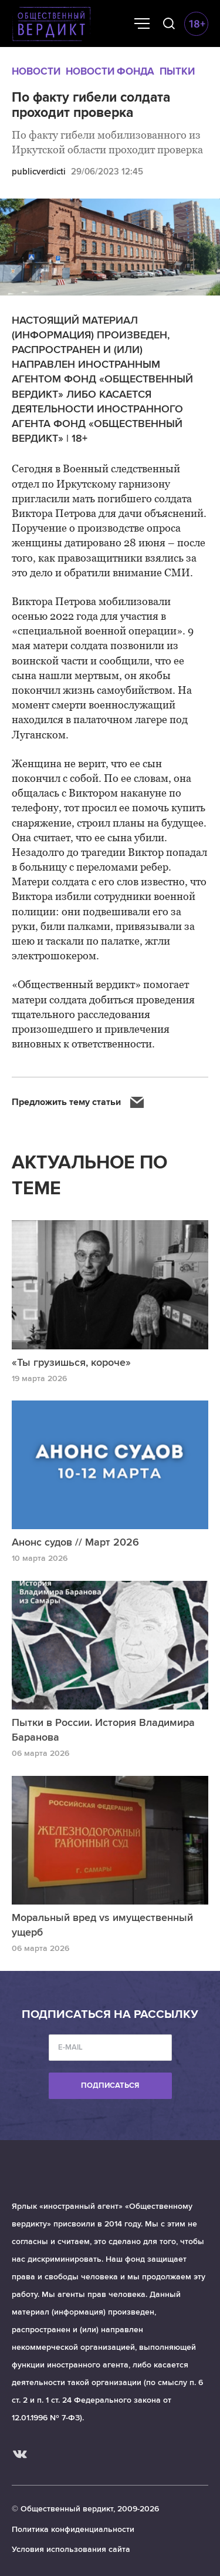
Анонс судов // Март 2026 (75, 1542)
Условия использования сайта (71, 2549)
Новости (36, 71)
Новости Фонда (110, 71)
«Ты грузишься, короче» (71, 1362)
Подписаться (110, 2085)
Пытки (177, 71)
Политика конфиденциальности (73, 2529)
